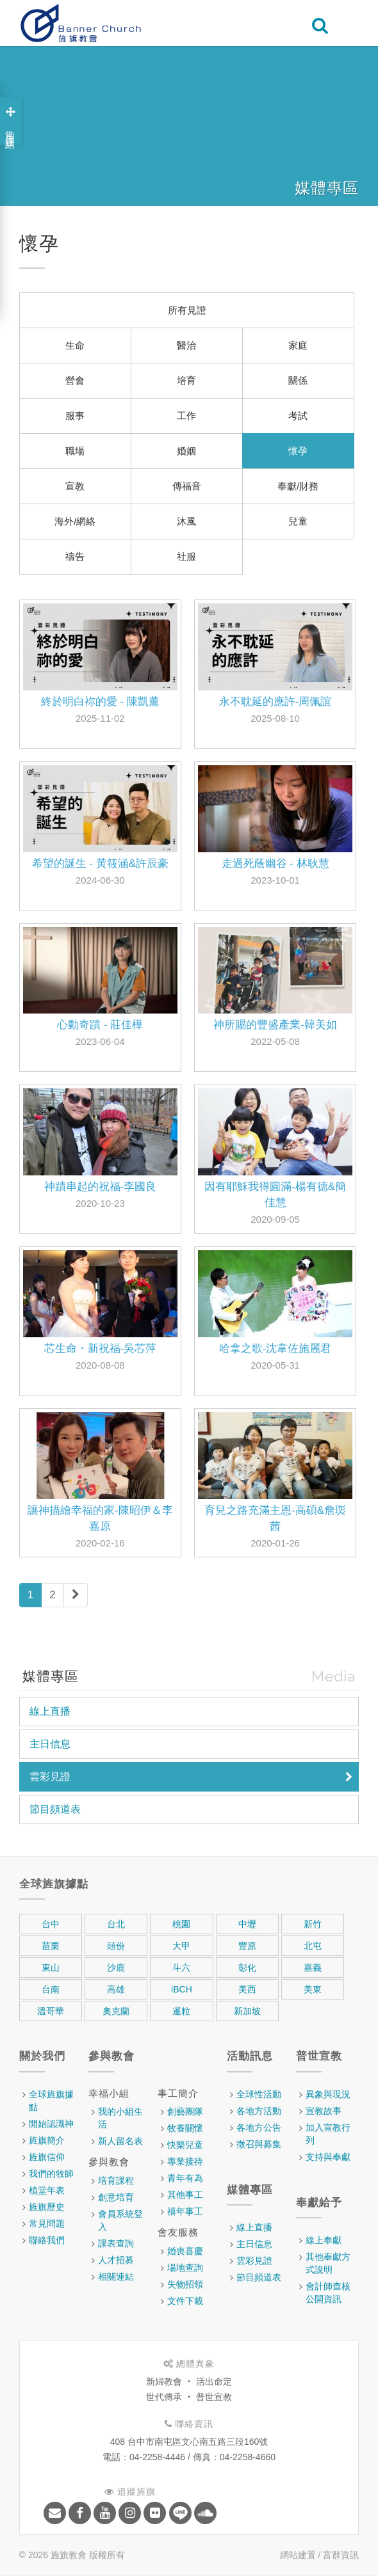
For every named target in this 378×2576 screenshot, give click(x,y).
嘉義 (313, 1967)
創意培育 (116, 2197)
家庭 (298, 345)
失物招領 (185, 2284)
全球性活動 (258, 2094)
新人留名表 (120, 2141)
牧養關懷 (185, 2128)
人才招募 (116, 2260)
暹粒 (181, 2011)
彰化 (247, 1967)
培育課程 (116, 2180)
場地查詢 (185, 2267)
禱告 (75, 556)
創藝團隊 (185, 2111)
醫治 (186, 345)
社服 (186, 556)
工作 (186, 415)
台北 (116, 1924)
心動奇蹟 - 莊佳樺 (100, 1025)
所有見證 (187, 310)
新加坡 (247, 2011)
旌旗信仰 (47, 2157)
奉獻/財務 (297, 486)
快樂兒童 (185, 2145)
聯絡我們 (47, 2240)
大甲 (181, 1946)
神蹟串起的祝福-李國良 (100, 1187)
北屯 (313, 1946)
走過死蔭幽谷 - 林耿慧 (275, 863)
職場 (75, 450)
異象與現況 (328, 2094)
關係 (298, 380)
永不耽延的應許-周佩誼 (275, 702)
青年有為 (185, 2178)
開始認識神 (51, 2124)
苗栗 (51, 1946)
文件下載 (185, 2301)
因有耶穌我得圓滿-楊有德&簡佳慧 (275, 1195)
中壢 (247, 1924)
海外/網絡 (74, 521)
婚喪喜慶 (185, 2251)
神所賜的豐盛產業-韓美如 (275, 1025)
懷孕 (298, 450)
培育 (186, 380)
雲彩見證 (49, 1776)
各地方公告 (258, 2127)
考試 (298, 415)
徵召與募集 (258, 2144)
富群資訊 (341, 2555)
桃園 (181, 1924)
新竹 (313, 1924)
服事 (75, 415)
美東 (313, 1989)
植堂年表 (47, 2190)
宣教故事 (323, 2111)
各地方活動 (258, 2111)
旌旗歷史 (47, 2207)
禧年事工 (185, 2211)
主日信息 (49, 1743)
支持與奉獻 (328, 2157)
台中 (51, 1924)
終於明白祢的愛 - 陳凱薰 (100, 702)
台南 (51, 1989)
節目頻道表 (55, 1809)
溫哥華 (50, 2011)
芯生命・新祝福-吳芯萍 (100, 1348)
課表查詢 (116, 2243)
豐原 (247, 1946)
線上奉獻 (323, 2240)
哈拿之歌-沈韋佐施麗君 (275, 1348)
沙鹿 (116, 1967)
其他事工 (185, 2195)
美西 (247, 1989)
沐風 (186, 521)
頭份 (116, 1946)
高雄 (116, 1989)
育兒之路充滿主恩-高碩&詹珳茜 (275, 1518)
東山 (51, 1967)
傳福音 (186, 486)
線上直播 (49, 1711)
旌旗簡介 (47, 2140)
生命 (75, 345)
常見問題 (47, 2223)
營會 (75, 380)
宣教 (75, 486)
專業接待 (185, 2161)
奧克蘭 (116, 2011)
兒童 (298, 521)
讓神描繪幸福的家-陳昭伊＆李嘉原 (100, 1518)
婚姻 (186, 450)
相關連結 (116, 2276)
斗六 (181, 1967)
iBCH (181, 1989)
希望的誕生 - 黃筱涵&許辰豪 (100, 863)
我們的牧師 (51, 2173)
